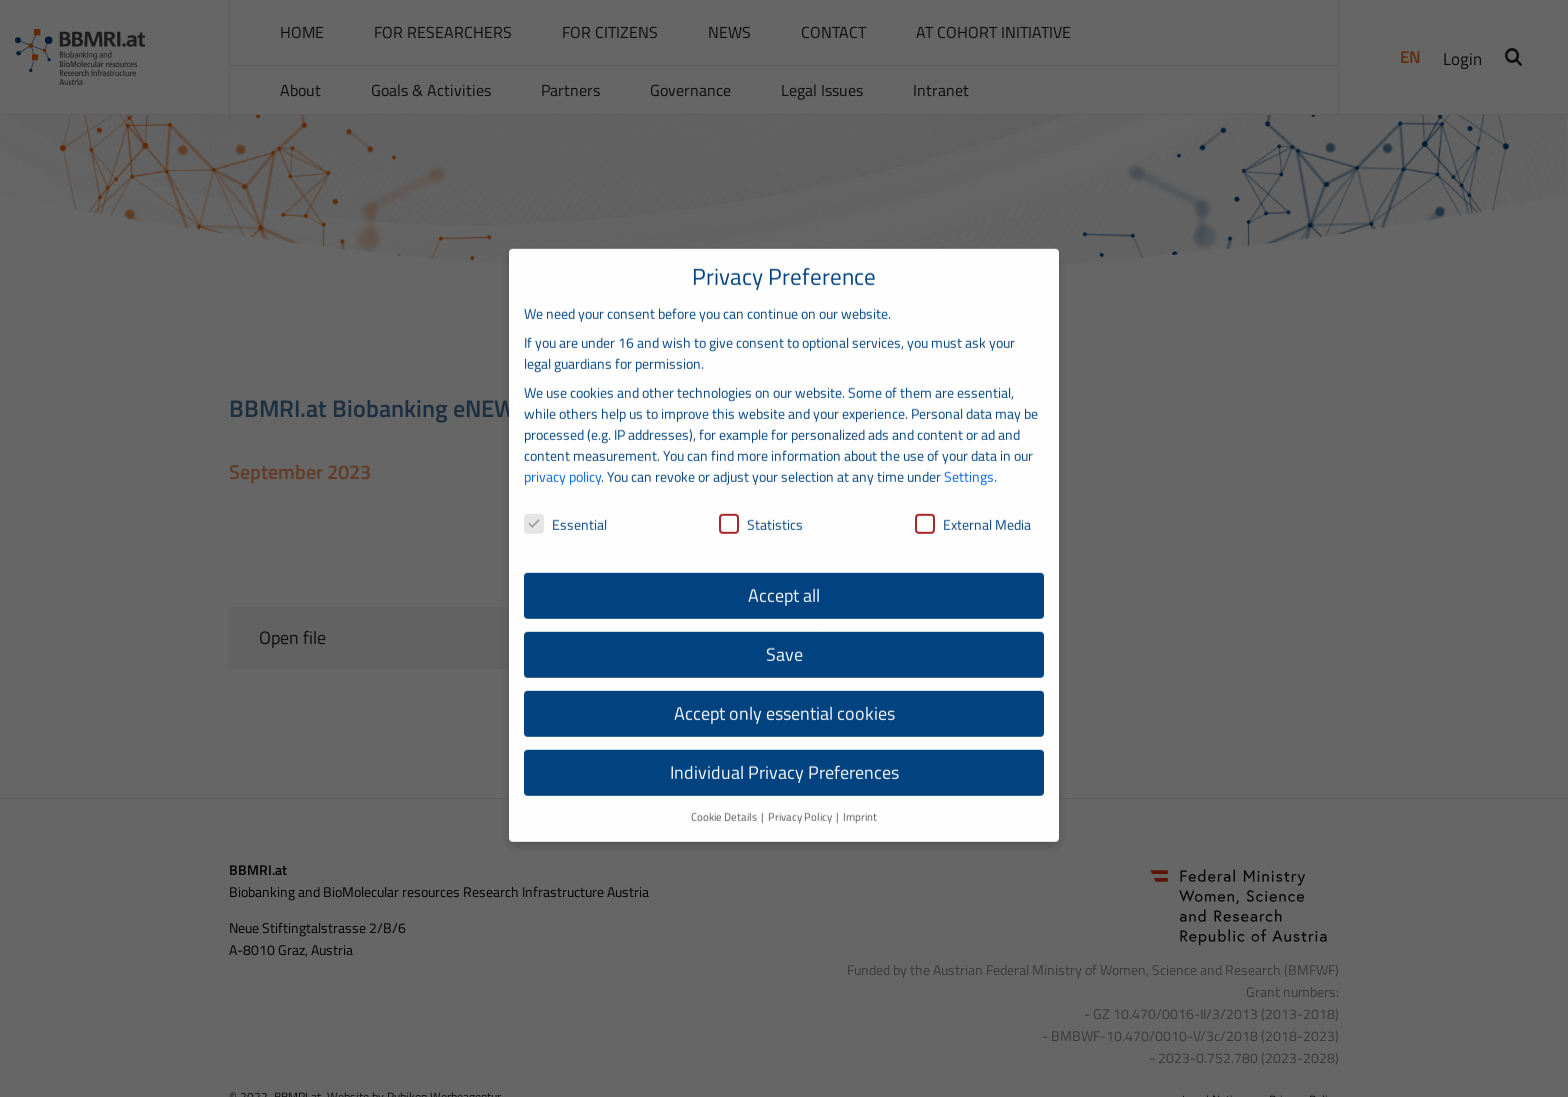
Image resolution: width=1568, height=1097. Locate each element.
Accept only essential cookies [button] (784, 693)
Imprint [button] (860, 797)
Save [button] (784, 634)
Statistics (761, 503)
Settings (969, 456)
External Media (973, 503)
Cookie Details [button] (725, 797)
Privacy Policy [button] (801, 797)
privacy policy (562, 456)
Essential (565, 503)
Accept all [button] (784, 575)
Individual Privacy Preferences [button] (784, 752)
